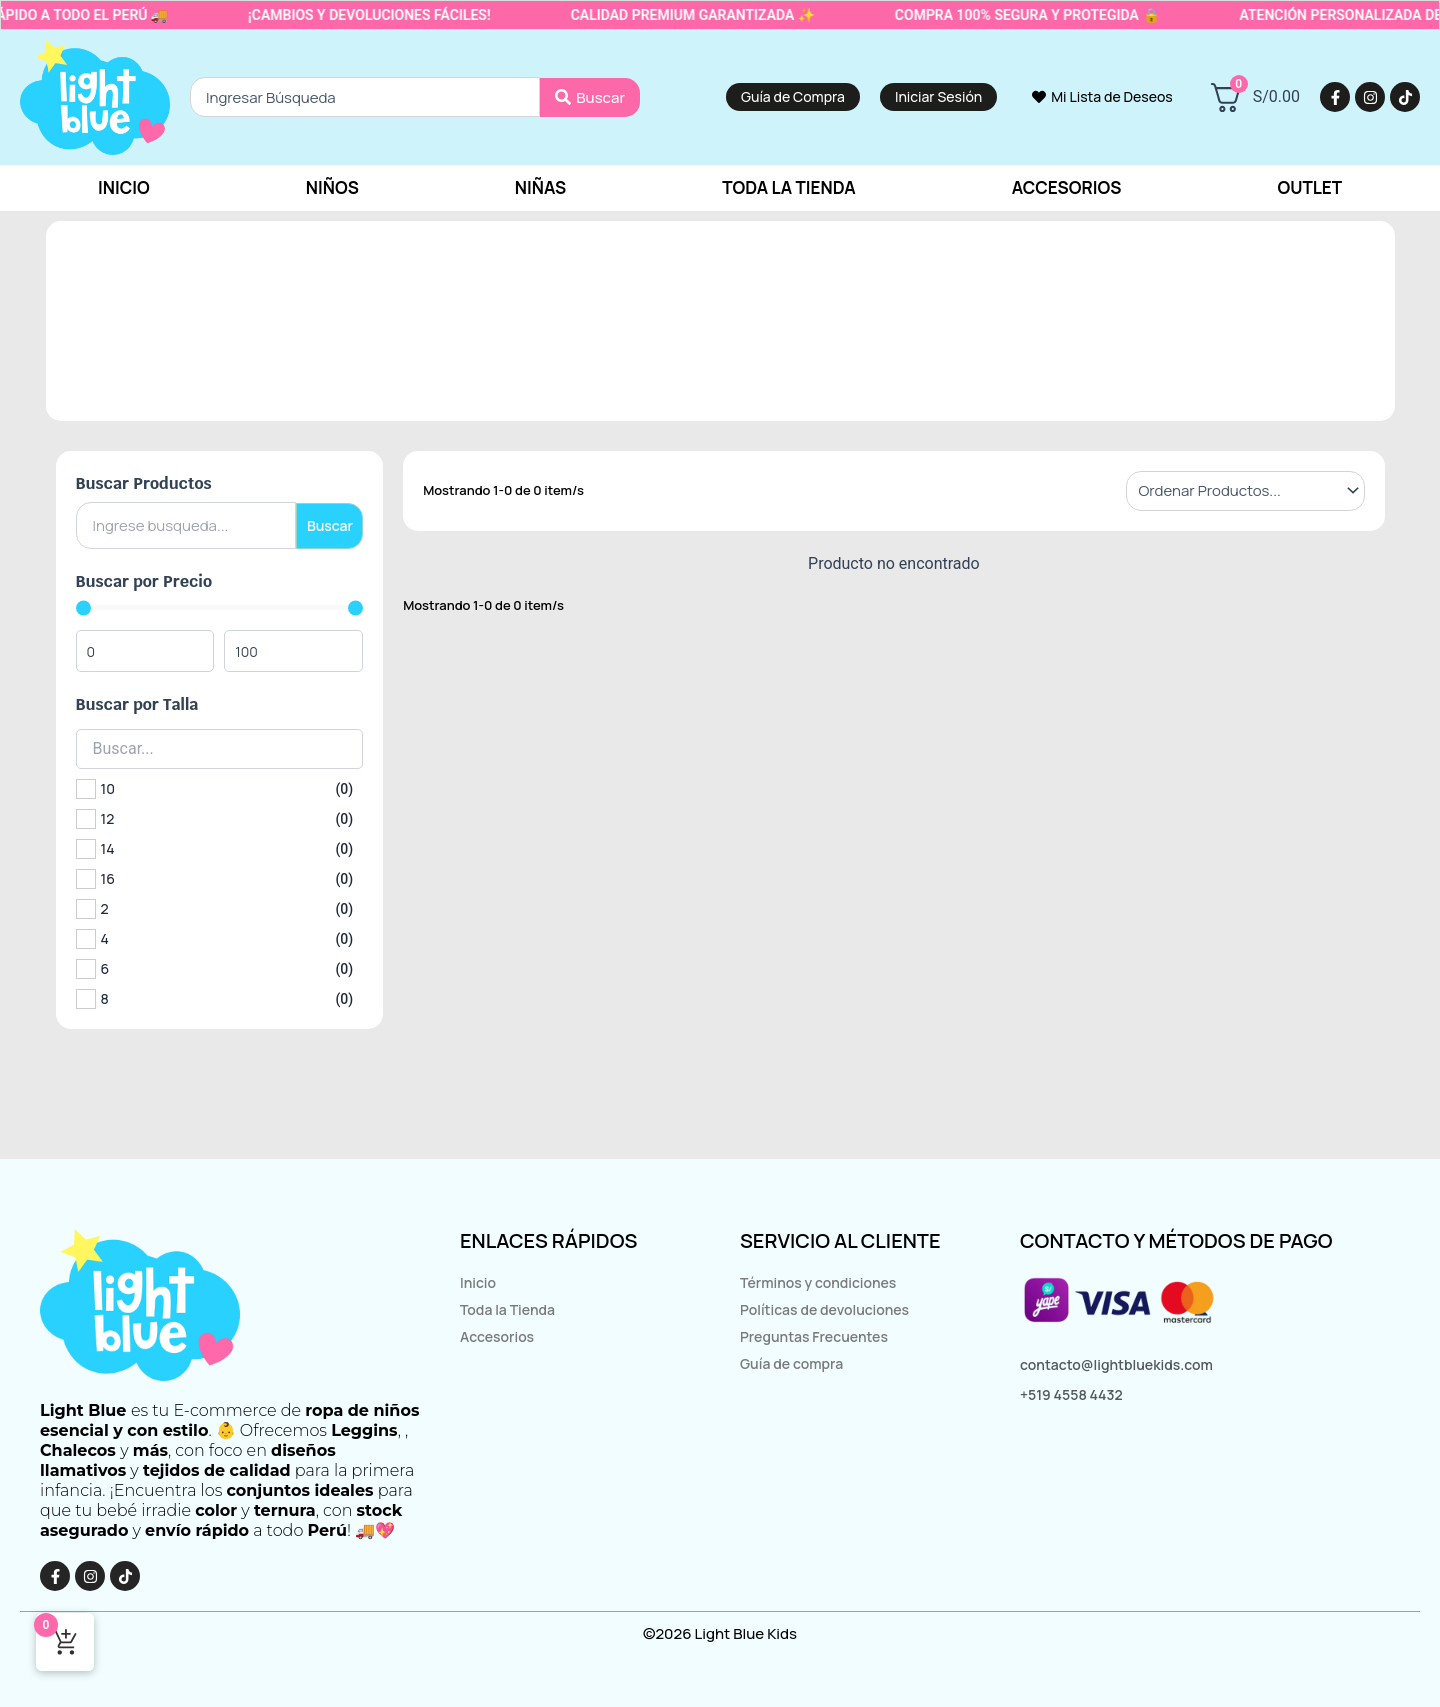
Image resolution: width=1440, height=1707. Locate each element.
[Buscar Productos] (186, 525)
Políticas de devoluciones (824, 1309)
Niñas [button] (540, 187)
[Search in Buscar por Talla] (220, 749)
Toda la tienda (789, 187)
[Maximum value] (298, 651)
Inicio (124, 187)
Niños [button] (332, 187)
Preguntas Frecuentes (814, 1336)
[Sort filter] (1245, 491)
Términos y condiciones (818, 1282)
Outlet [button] (1309, 187)
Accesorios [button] (1067, 187)
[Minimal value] (220, 607)
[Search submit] (590, 98)
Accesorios (497, 1336)
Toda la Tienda (507, 1309)
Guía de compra (791, 1363)
